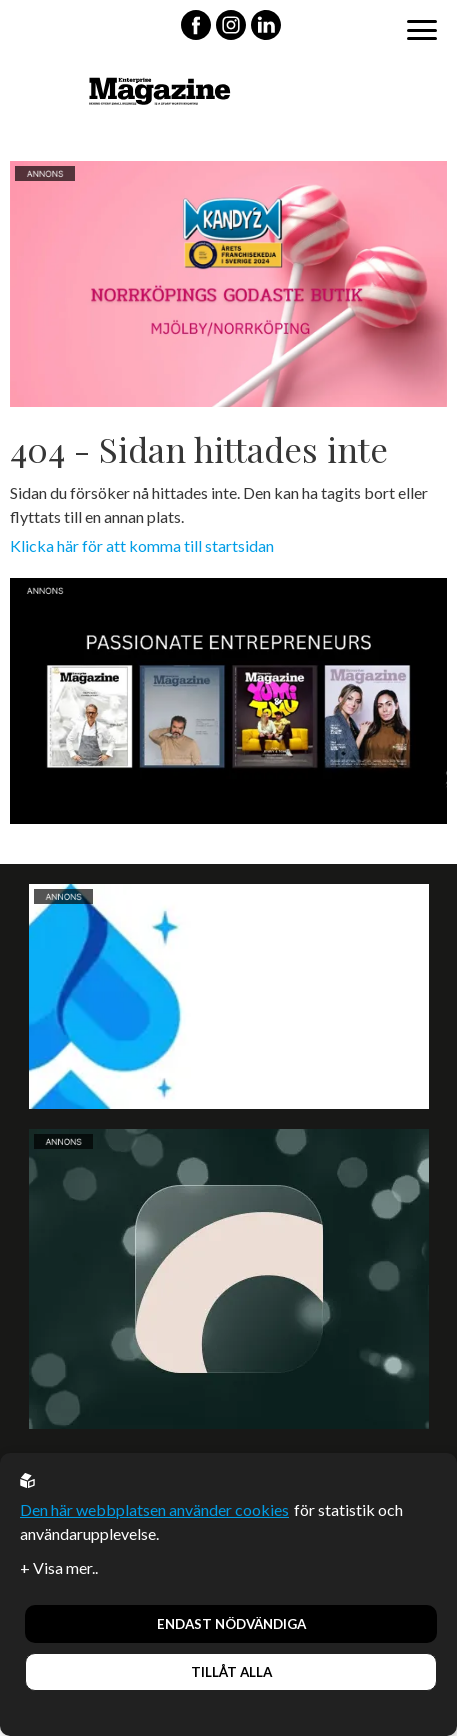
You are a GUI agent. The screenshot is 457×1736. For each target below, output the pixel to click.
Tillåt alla (231, 1672)
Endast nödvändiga (231, 1624)
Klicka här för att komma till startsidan (142, 545)
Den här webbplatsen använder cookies (154, 1509)
